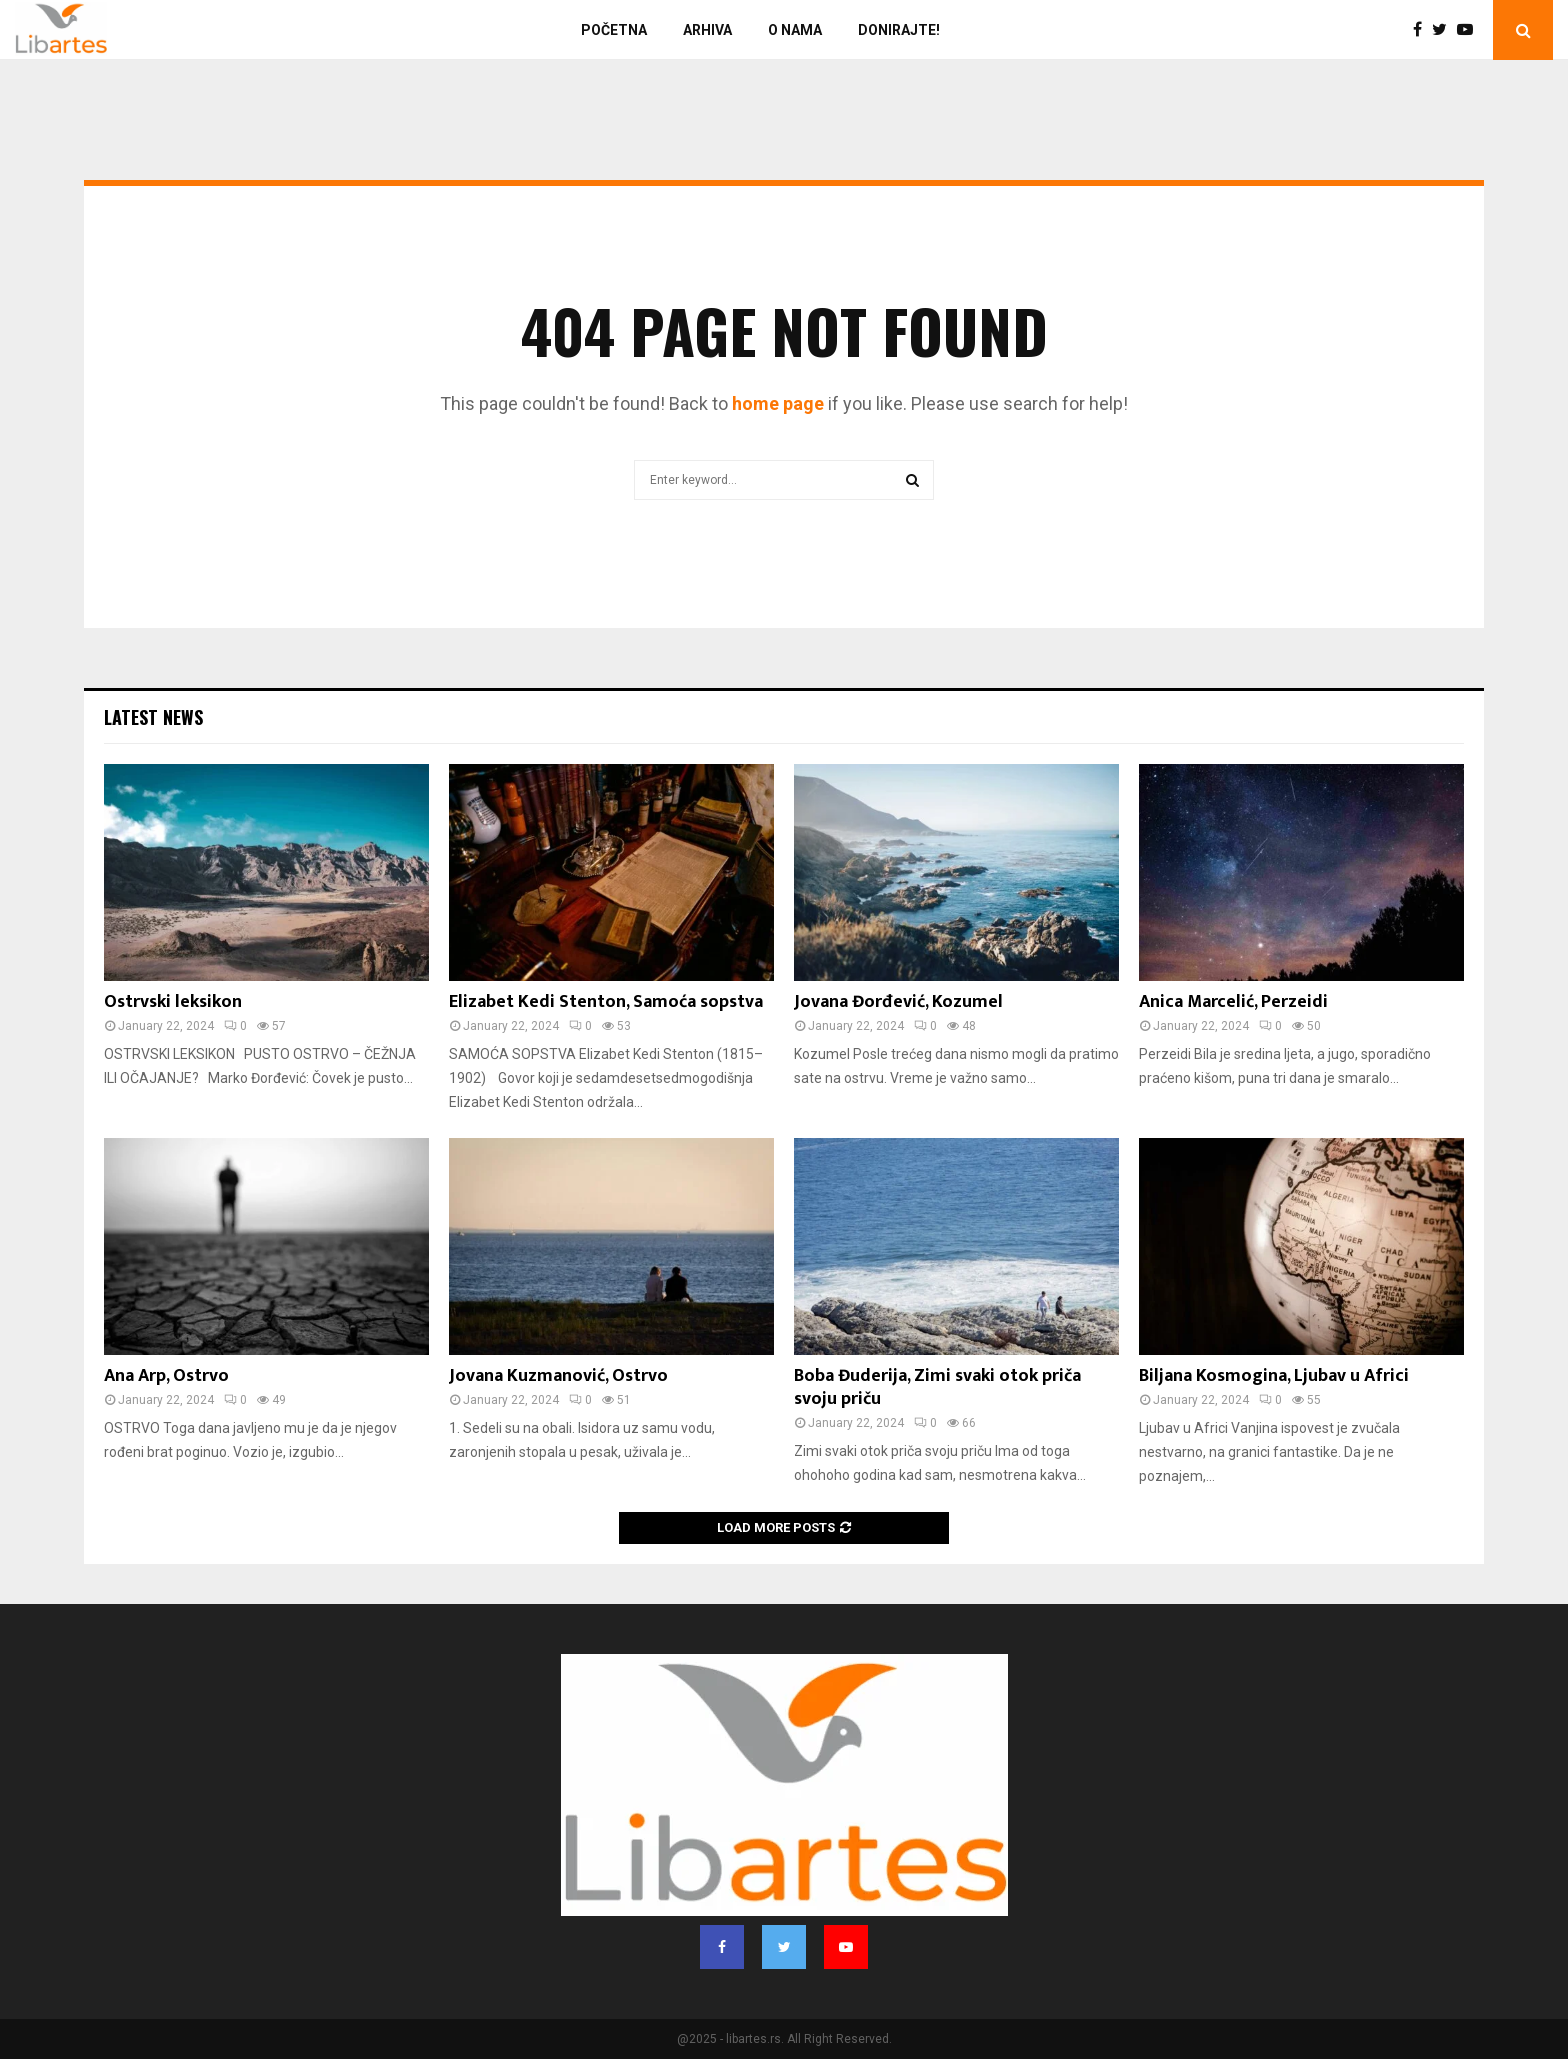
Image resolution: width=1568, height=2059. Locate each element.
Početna (614, 30)
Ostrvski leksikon (173, 1002)
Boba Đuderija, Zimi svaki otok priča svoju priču (937, 1387)
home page (778, 403)
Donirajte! (899, 30)
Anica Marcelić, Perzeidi (1233, 1002)
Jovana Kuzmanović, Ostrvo (558, 1376)
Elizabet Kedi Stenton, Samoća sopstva (606, 1002)
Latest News (153, 717)
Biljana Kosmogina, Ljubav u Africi (1274, 1376)
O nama (795, 30)
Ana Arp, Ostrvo (166, 1376)
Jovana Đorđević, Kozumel (898, 1002)
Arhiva (707, 30)
